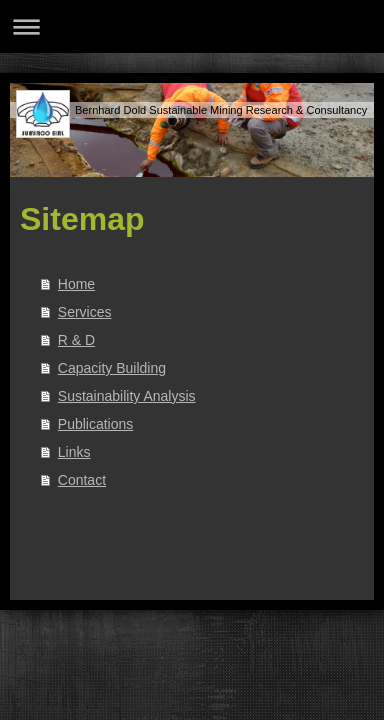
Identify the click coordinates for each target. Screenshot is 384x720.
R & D (76, 340)
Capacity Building (112, 368)
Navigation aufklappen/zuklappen (192, 26)
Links (74, 452)
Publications (96, 424)
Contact (82, 480)
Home (76, 284)
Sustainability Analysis (127, 396)
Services (85, 312)
